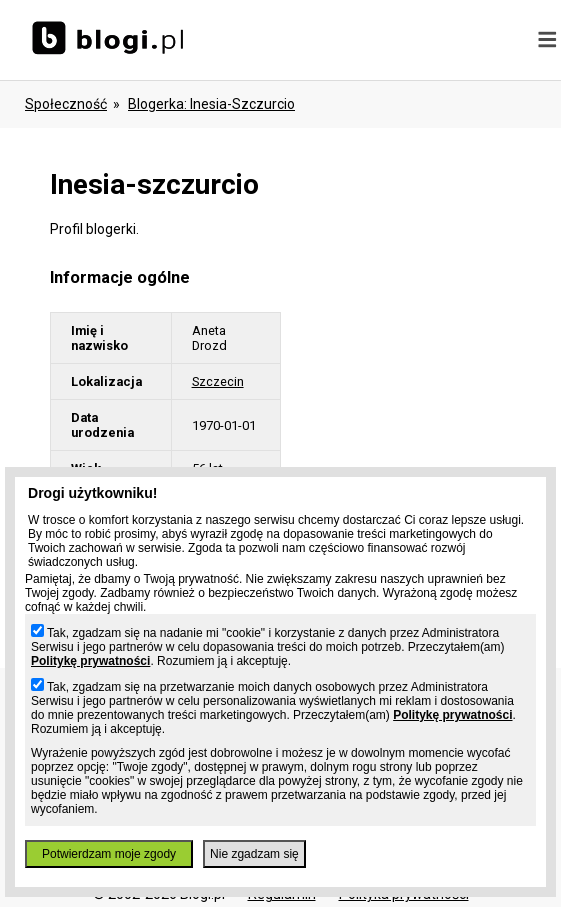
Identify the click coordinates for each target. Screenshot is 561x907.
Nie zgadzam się (254, 854)
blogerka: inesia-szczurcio (211, 104)
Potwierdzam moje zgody (109, 854)
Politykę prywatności (90, 661)
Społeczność (66, 104)
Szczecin (218, 381)
